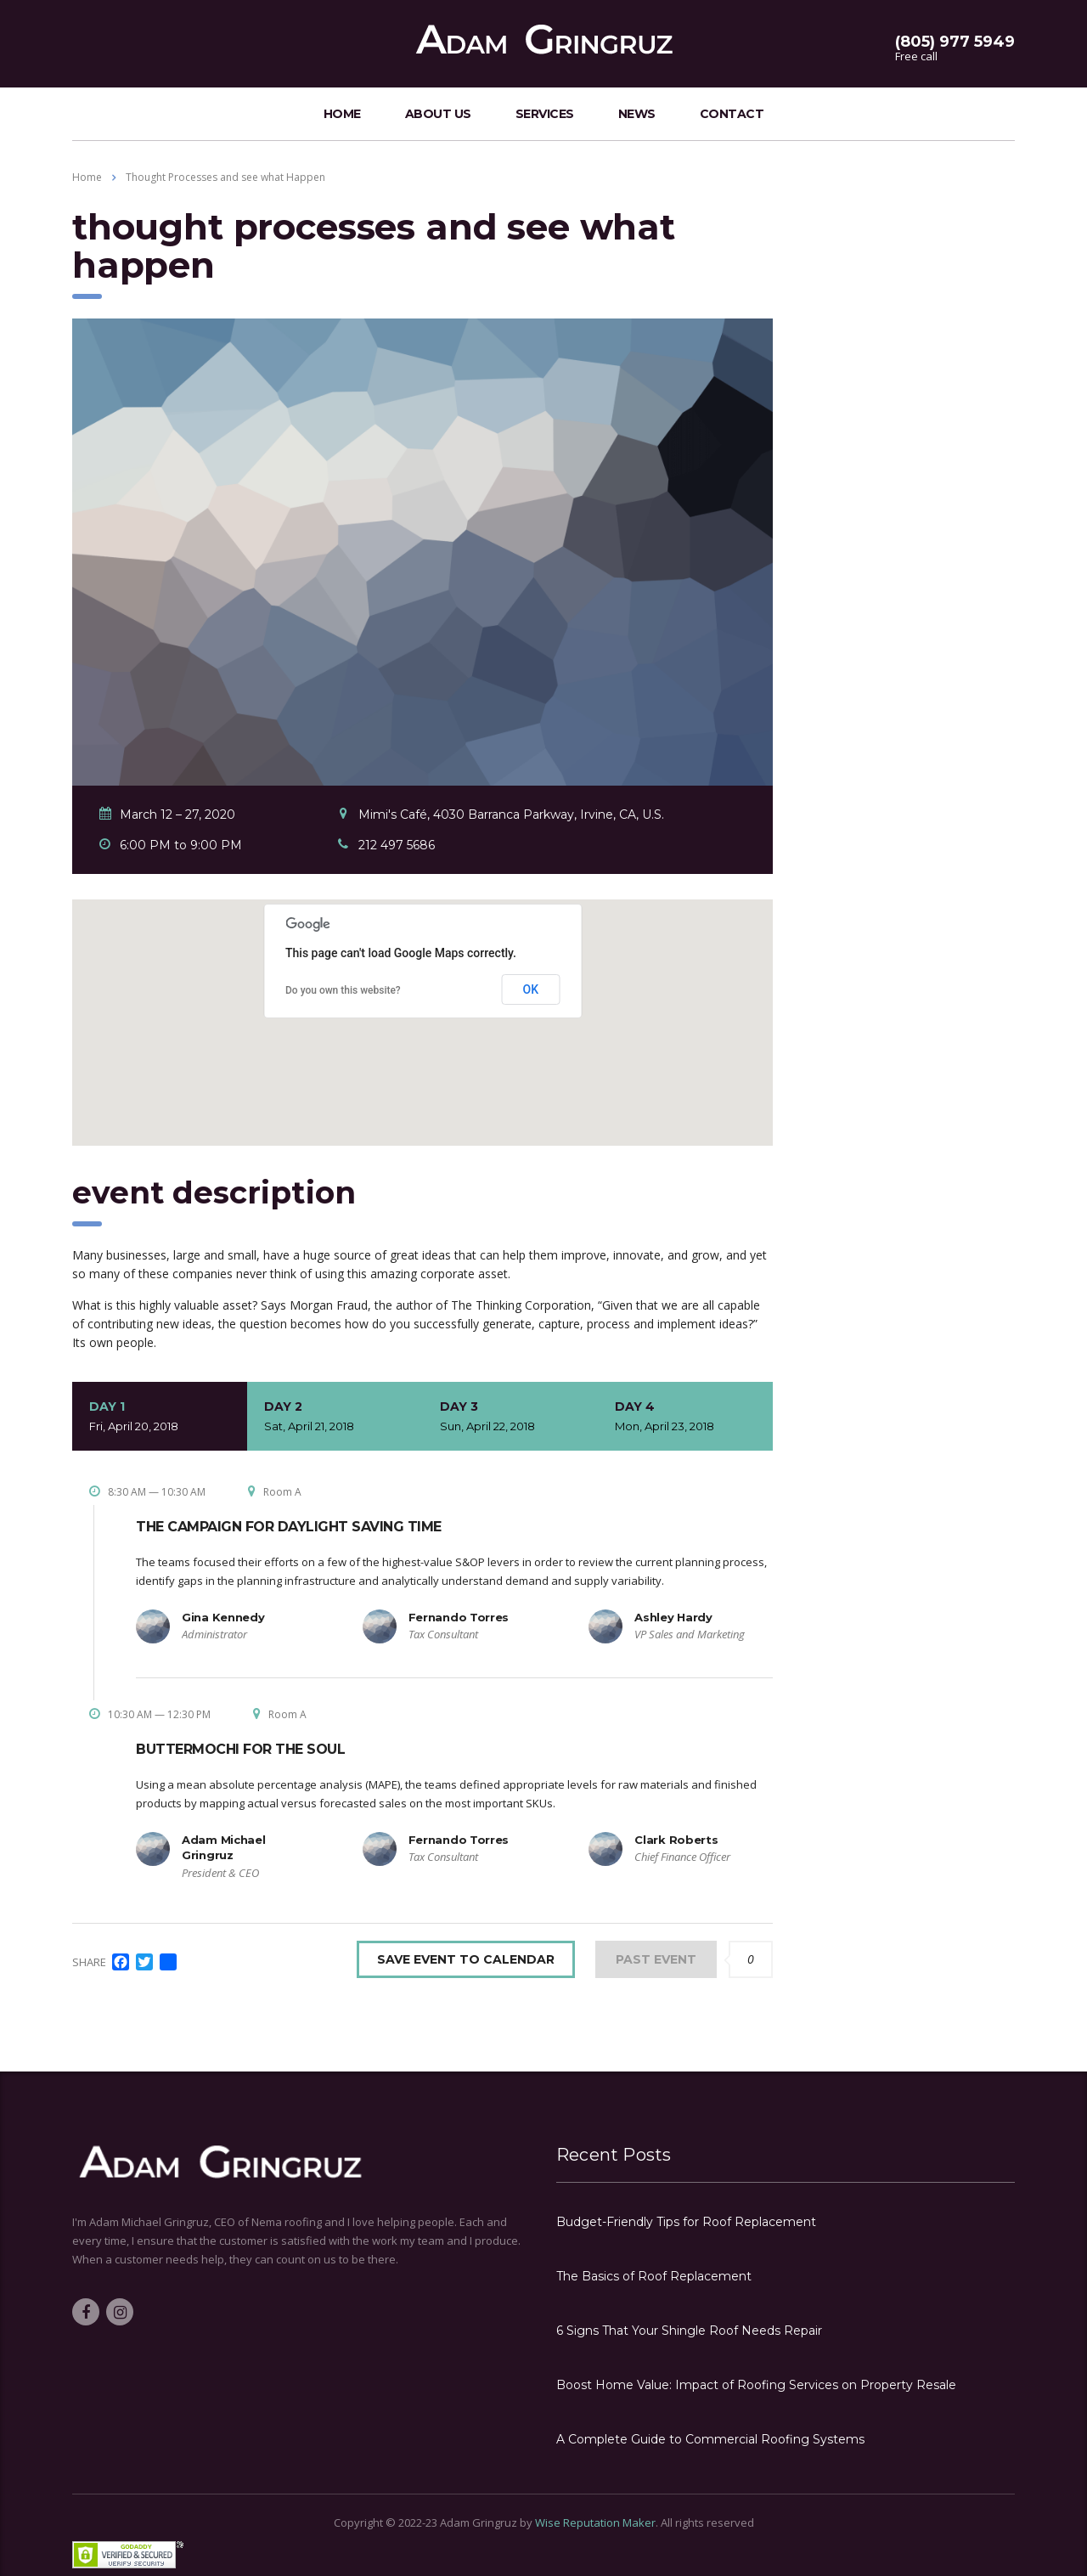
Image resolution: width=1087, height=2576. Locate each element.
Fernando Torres (459, 1617)
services (544, 113)
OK (531, 989)
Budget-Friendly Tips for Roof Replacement (686, 2221)
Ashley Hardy (673, 1617)
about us (438, 113)
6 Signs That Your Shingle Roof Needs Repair (689, 2330)
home (342, 113)
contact (732, 113)
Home (87, 177)
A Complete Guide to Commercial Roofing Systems (710, 2439)
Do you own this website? (343, 990)
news (637, 113)
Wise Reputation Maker (595, 2522)
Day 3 (510, 1417)
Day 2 (334, 1417)
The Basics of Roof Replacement (654, 2276)
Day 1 (159, 1417)
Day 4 (685, 1417)
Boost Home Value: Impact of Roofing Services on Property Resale (756, 2385)
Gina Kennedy (223, 1617)
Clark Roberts (676, 1839)
